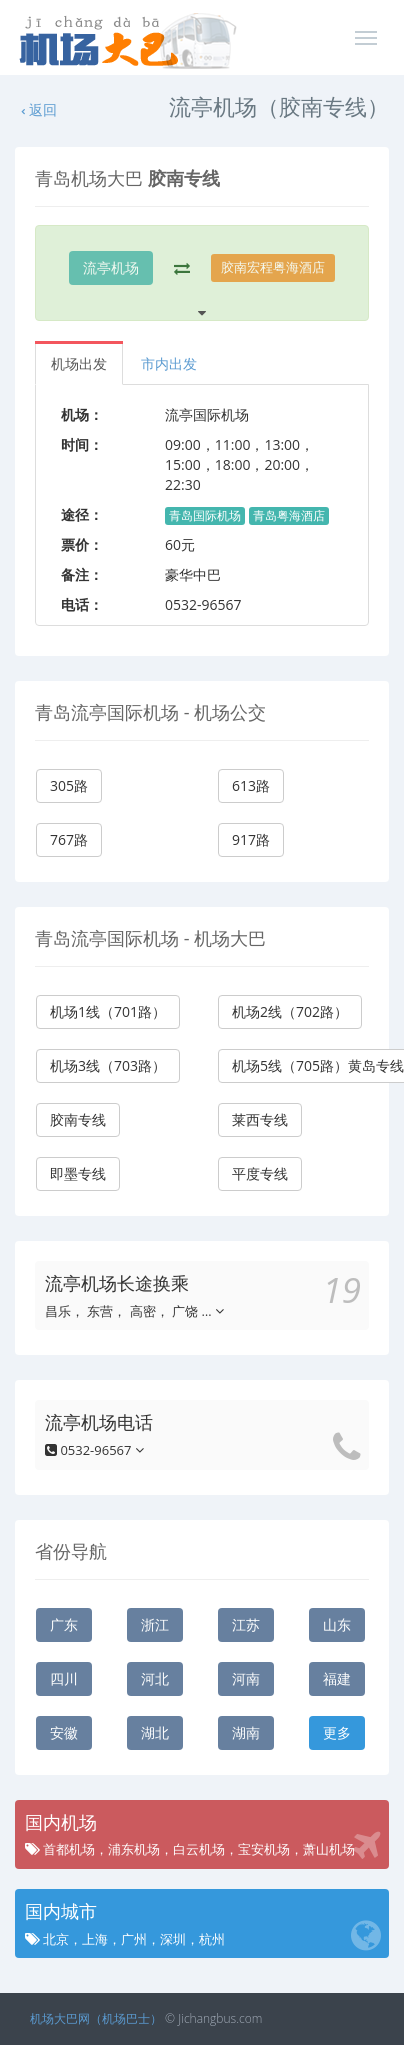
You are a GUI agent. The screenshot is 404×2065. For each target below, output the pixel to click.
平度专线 (260, 1173)
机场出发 (79, 363)
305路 (69, 785)
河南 (246, 1678)
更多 (337, 1732)
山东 (337, 1624)
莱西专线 (260, 1119)
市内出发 (169, 363)
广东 (64, 1624)
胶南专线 (78, 1119)
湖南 (246, 1732)
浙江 (155, 1624)
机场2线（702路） (290, 1011)
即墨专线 (78, 1173)
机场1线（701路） (108, 1011)
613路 (251, 785)
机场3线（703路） (108, 1065)
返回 (38, 109)
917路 (251, 839)
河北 (155, 1678)
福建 (337, 1678)
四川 (64, 1678)
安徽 (64, 1732)
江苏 (246, 1624)
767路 (69, 839)
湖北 (155, 1732)
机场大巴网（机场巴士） (96, 2018)
